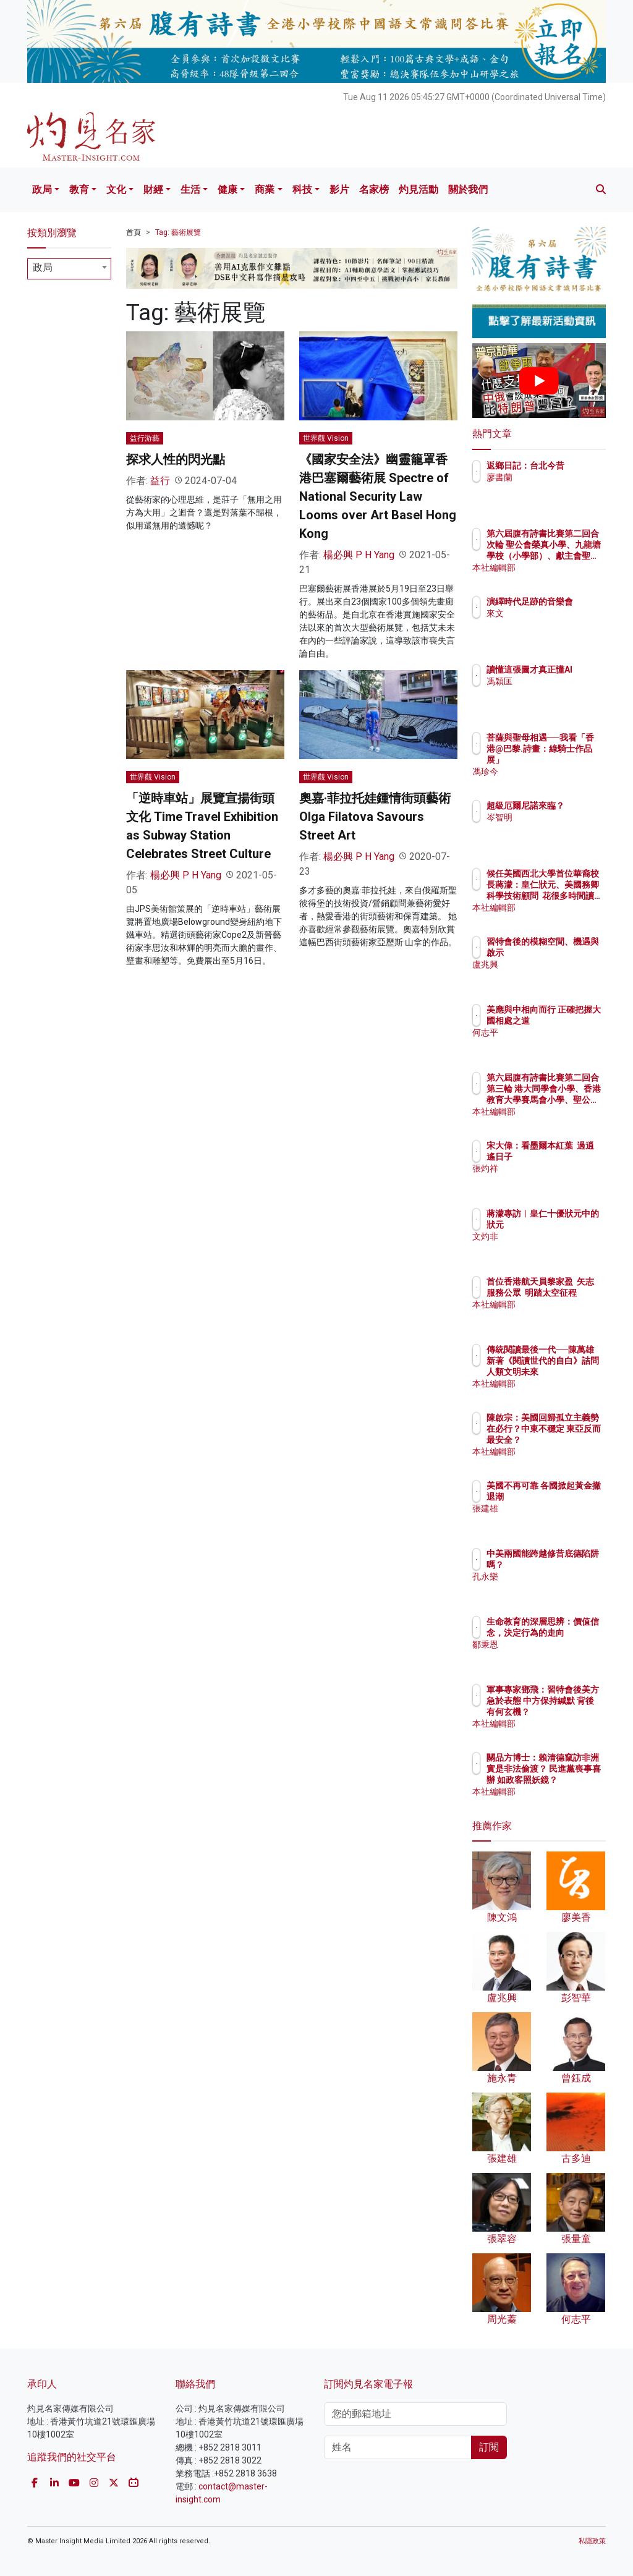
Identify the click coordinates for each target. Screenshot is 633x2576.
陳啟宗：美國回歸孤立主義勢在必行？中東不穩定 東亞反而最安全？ (570, 1440)
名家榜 (374, 189)
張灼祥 (553, 1179)
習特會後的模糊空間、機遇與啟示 (570, 953)
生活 (190, 189)
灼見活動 (418, 189)
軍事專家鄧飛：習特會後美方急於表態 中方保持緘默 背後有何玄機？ (570, 1712)
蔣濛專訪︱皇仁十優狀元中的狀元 (570, 1225)
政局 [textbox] (43, 267)
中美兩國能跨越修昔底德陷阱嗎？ (570, 1565)
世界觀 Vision (326, 438)
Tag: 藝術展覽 (178, 232)
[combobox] (69, 268)
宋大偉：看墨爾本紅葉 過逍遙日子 (570, 1157)
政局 (42, 189)
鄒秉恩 (553, 1655)
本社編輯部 (562, 567)
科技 (302, 189)
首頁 (133, 232)
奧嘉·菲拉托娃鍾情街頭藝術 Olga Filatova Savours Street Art (375, 817)
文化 (116, 189)
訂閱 (489, 2447)
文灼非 (553, 1247)
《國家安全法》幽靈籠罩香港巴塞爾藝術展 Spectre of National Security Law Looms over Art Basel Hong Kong (377, 496)
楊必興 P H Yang (358, 555)
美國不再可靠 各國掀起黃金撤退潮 (570, 1497)
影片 (339, 189)
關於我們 (468, 189)
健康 (227, 189)
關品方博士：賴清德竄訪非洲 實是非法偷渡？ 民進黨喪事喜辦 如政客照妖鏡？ (570, 1780)
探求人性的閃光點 (175, 459)
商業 (264, 189)
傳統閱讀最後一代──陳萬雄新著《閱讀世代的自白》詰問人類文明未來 (570, 1372)
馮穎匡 (553, 692)
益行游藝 (144, 438)
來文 (549, 624)
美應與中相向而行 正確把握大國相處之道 (570, 1021)
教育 (79, 189)
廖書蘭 (553, 488)
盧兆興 (553, 975)
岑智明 (553, 828)
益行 (160, 481)
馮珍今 (553, 771)
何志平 (553, 1043)
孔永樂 (553, 1587)
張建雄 (553, 1519)
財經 (153, 189)
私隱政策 (592, 2541)
